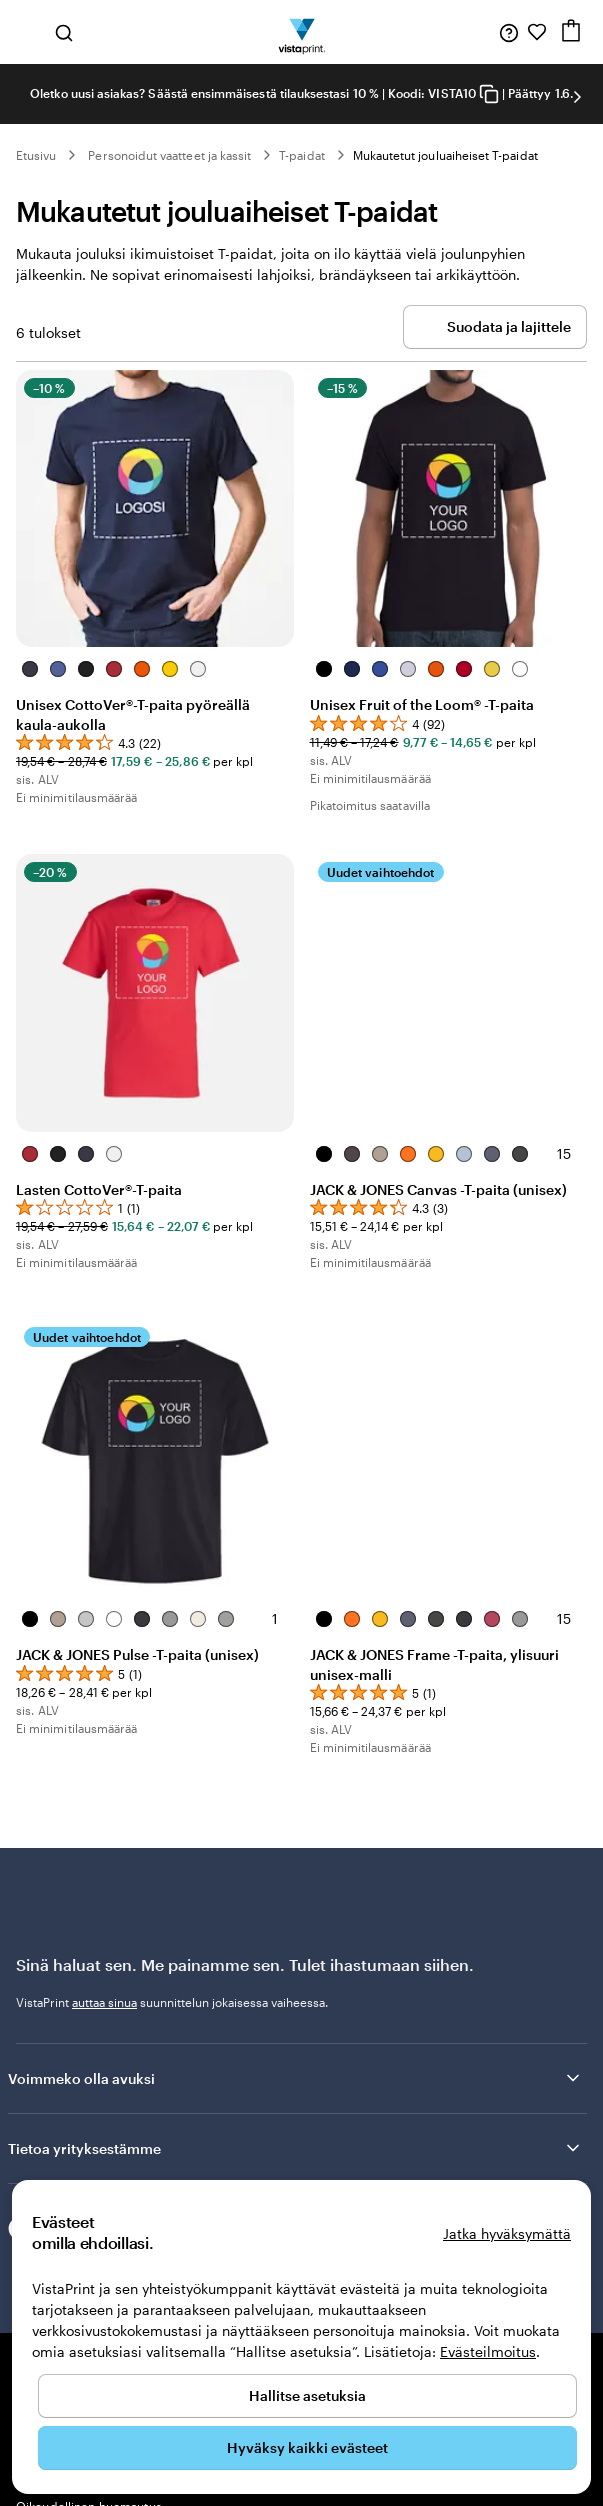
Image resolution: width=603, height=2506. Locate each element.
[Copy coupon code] (489, 94)
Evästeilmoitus (488, 2351)
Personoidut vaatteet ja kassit (169, 155)
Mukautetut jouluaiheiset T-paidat (445, 155)
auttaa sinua (104, 2002)
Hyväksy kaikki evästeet (307, 2447)
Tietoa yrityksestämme (295, 2148)
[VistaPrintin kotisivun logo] (301, 32)
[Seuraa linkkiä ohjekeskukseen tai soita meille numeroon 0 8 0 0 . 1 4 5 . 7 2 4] (509, 32)
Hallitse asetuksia (307, 2395)
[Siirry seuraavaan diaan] (577, 97)
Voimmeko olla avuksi (295, 2078)
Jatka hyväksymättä (507, 2233)
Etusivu (36, 155)
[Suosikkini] (537, 32)
